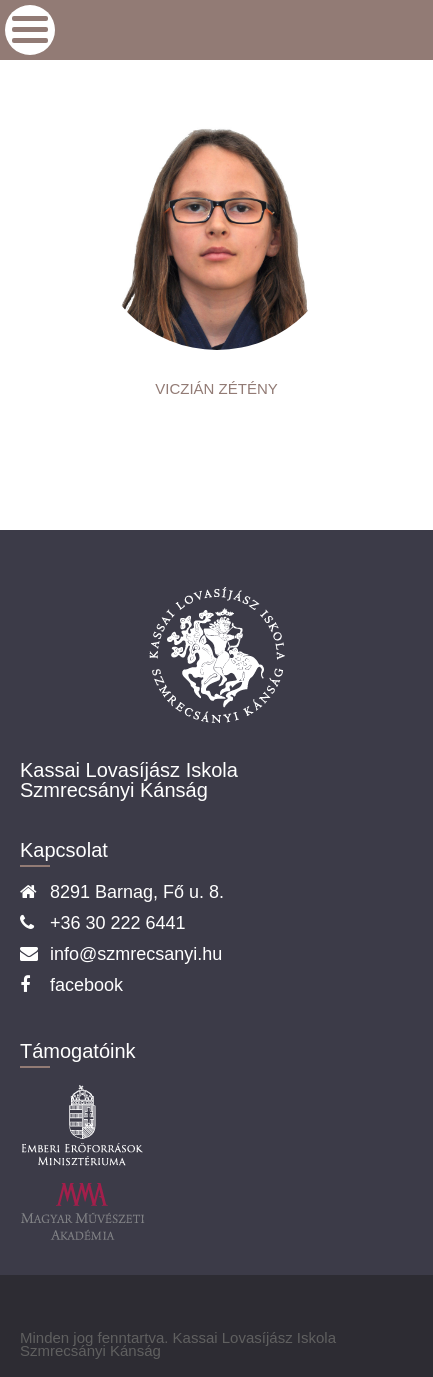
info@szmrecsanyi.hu (136, 954)
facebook (86, 985)
